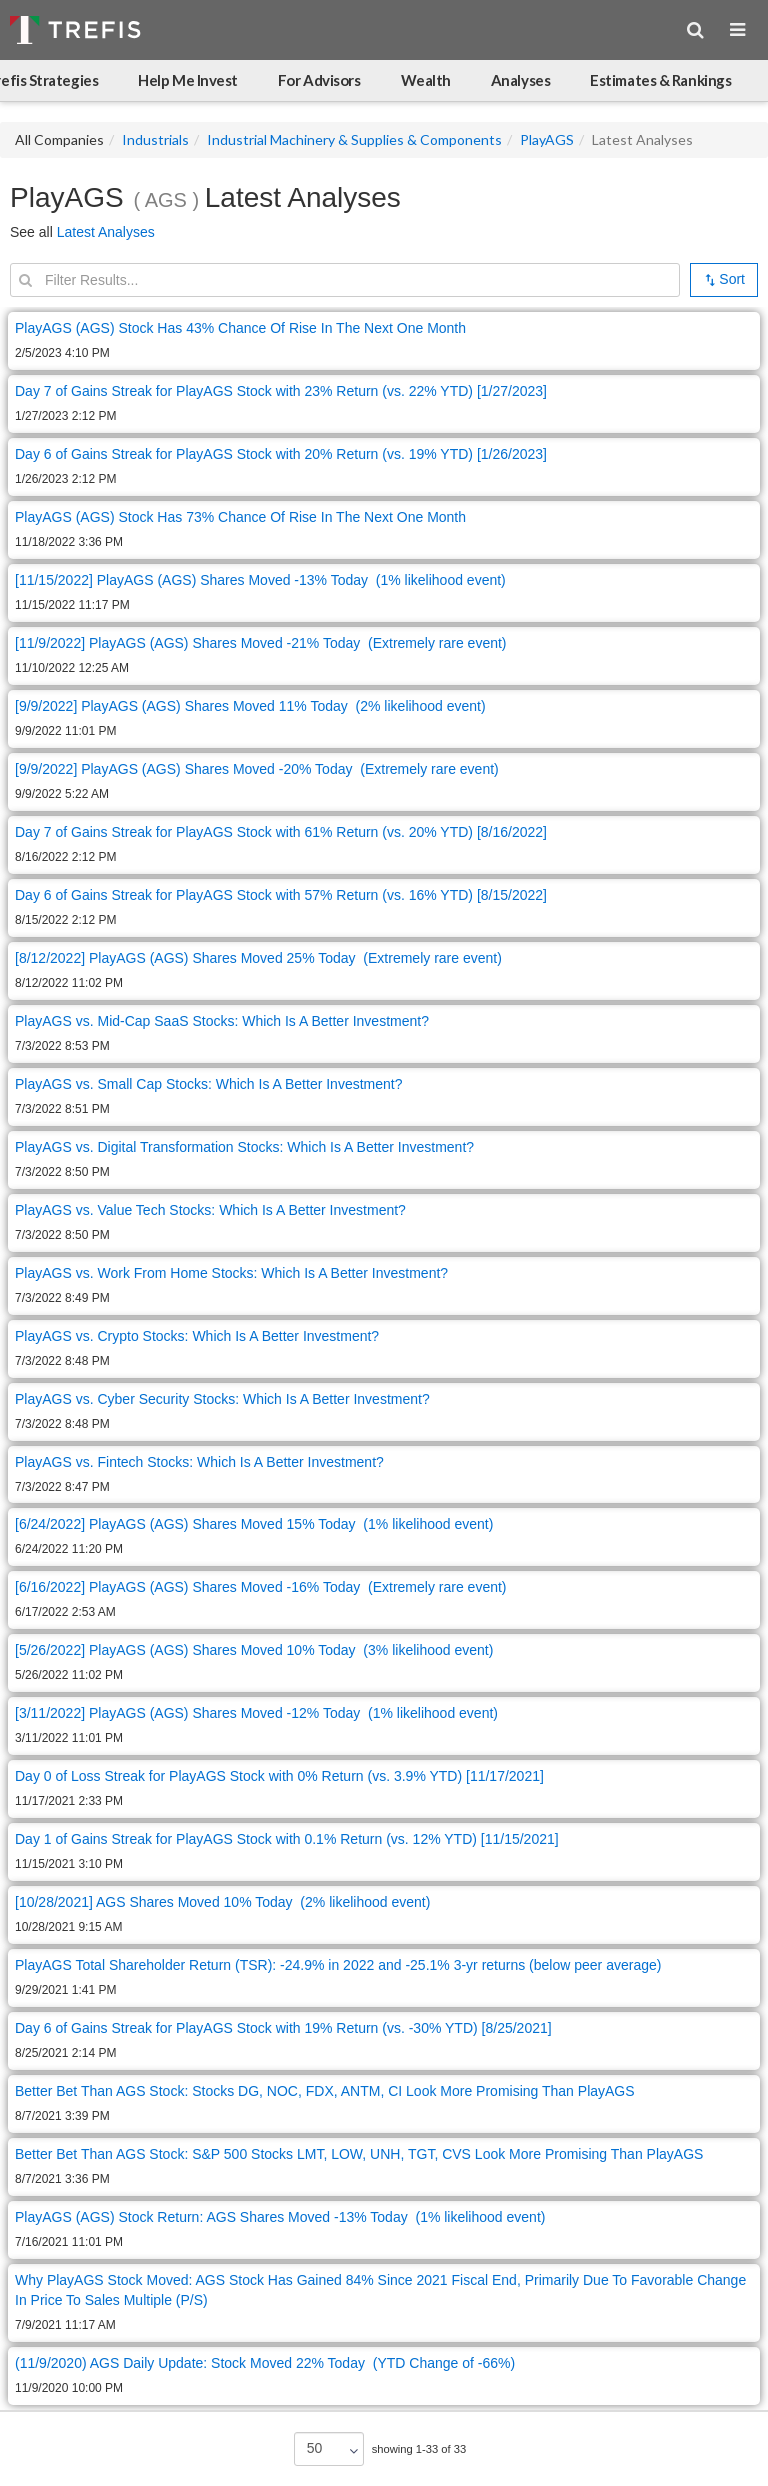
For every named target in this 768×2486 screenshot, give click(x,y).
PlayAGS (547, 139)
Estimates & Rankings (660, 80)
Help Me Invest (188, 80)
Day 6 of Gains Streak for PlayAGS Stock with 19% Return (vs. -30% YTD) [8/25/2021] (283, 2028)
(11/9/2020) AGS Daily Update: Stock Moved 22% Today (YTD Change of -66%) (265, 2363)
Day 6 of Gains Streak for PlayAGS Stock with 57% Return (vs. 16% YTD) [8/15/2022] (281, 895)
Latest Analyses (106, 232)
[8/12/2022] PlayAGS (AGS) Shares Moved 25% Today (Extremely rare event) (258, 958)
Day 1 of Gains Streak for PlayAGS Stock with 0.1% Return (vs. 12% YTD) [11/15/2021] (287, 1839)
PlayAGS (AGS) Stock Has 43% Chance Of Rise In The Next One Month (240, 328)
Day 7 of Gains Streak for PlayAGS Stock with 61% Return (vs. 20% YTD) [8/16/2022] (281, 832)
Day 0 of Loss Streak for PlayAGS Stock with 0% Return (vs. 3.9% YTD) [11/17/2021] (279, 1776)
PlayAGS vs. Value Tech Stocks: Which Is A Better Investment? (210, 1210)
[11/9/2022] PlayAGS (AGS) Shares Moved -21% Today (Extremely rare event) (261, 643)
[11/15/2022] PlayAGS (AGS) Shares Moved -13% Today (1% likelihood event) (260, 580)
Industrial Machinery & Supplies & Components (354, 139)
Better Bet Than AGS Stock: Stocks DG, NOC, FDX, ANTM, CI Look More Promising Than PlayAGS (325, 2091)
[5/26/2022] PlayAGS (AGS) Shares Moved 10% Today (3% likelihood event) (254, 1650)
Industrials (155, 139)
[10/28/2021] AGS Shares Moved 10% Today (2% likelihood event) (222, 1902)
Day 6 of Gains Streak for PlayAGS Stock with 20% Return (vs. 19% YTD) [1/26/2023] (281, 454)
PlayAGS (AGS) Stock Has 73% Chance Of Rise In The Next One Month (240, 517)
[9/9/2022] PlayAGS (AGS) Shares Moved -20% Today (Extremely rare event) (257, 769)
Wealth (426, 80)
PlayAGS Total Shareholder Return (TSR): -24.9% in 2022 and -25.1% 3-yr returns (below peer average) (338, 1965)
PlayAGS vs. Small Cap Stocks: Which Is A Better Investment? (208, 1084)
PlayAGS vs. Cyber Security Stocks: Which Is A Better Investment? (222, 1399)
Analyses (520, 80)
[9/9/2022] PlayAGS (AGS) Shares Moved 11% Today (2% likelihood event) (250, 706)
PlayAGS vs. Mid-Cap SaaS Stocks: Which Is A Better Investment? (222, 1021)
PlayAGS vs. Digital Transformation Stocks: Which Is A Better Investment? (244, 1147)
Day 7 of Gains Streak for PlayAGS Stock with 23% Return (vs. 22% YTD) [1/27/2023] (281, 391)
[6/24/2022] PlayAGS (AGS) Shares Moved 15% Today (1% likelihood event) (254, 1524)
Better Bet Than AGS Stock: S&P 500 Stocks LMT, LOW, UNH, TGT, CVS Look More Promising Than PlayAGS (359, 2154)
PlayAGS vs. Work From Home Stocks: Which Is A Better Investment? (231, 1273)
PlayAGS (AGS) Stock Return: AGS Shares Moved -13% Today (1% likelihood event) (280, 2217)
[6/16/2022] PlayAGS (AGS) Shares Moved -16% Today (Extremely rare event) (261, 1587)
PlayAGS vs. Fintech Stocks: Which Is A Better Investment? (199, 1462)
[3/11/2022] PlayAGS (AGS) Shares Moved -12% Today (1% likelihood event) (256, 1713)
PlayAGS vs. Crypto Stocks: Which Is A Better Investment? (197, 1336)
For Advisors (319, 80)
